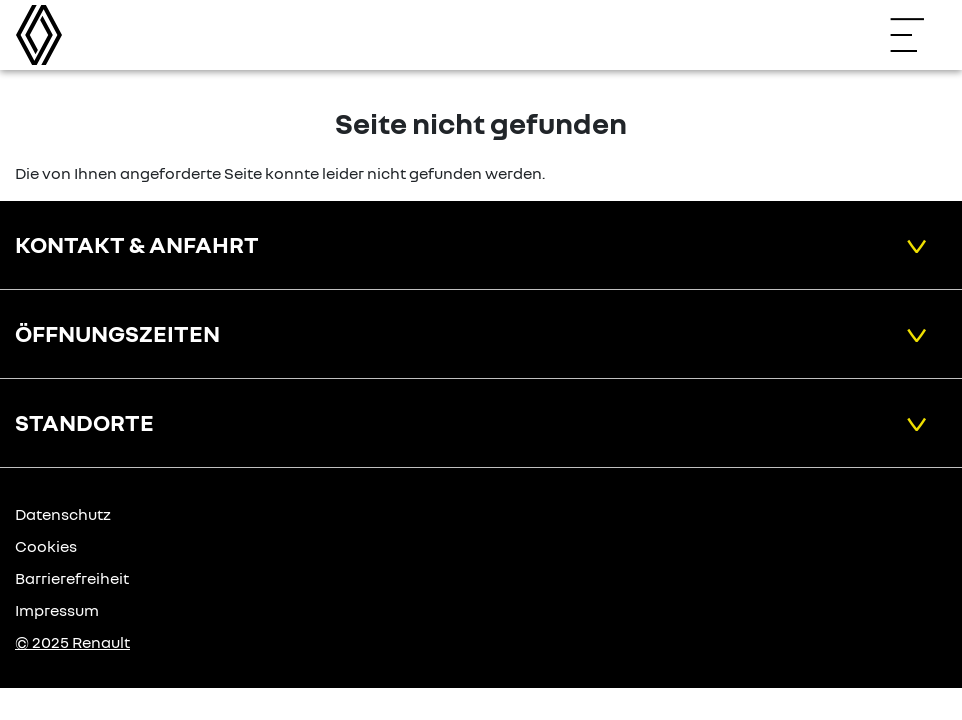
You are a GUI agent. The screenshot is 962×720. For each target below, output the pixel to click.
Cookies (46, 546)
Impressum (57, 610)
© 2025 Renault (72, 642)
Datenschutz (63, 514)
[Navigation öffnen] (917, 35)
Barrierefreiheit (72, 578)
